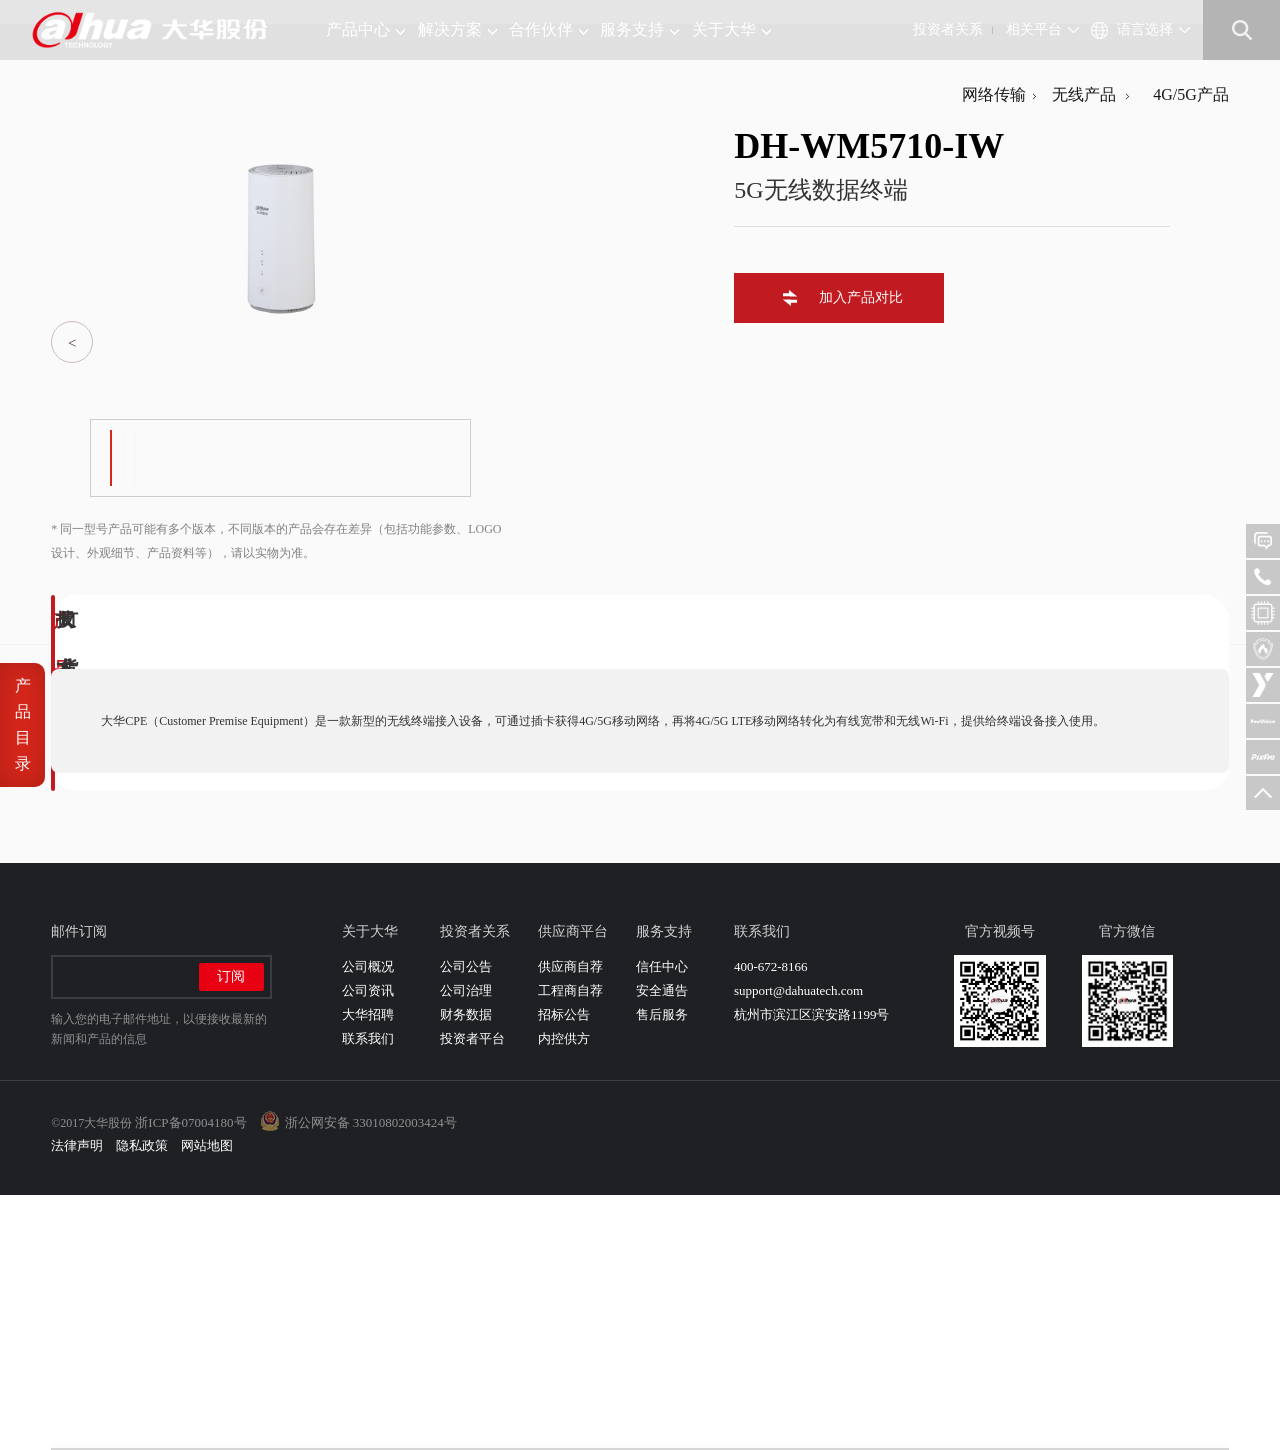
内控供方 (564, 1293)
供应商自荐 (570, 1221)
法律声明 (77, 1400)
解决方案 (457, 29)
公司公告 (466, 1221)
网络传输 (994, 349)
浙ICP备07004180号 (190, 1377)
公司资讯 (368, 1245)
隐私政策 (142, 1400)
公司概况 (368, 1221)
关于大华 (731, 29)
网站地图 (207, 1400)
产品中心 (365, 29)
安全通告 (662, 1245)
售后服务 (662, 1269)
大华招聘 (368, 1269)
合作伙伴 (548, 29)
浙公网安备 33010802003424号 (371, 1377)
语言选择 (1145, 29)
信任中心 (662, 1221)
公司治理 (466, 1245)
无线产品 (1080, 349)
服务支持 (639, 29)
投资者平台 (472, 1293)
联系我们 (368, 1293)
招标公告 (564, 1269)
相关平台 (1034, 29)
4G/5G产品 (1183, 349)
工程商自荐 (570, 1245)
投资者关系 (948, 29)
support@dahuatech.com (798, 1245)
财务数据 (466, 1269)
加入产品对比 (853, 552)
